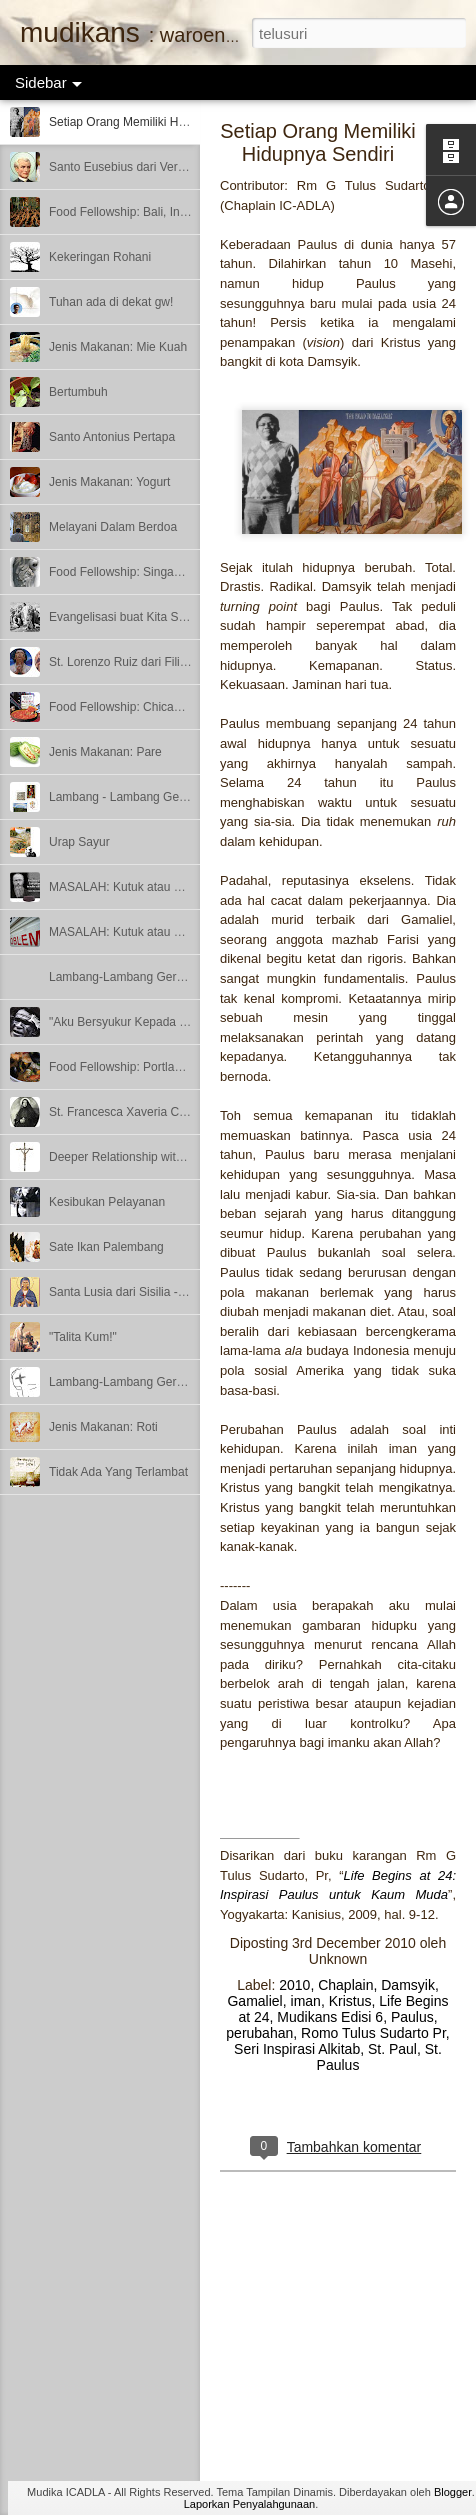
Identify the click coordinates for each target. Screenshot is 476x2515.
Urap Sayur (79, 842)
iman (306, 2001)
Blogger (453, 2492)
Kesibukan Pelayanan (107, 1202)
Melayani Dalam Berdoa (113, 527)
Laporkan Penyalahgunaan (250, 2504)
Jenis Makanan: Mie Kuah (118, 347)
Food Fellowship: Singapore (123, 572)
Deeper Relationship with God (128, 1157)
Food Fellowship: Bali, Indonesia (135, 212)
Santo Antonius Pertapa (112, 437)
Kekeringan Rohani (100, 257)
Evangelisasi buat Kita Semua (128, 617)
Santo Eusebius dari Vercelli (123, 167)
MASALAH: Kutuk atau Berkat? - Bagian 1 (161, 932)
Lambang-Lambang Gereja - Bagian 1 (149, 1382)
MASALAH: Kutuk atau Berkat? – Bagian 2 (162, 887)
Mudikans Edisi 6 (330, 2017)
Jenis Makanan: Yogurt (109, 482)
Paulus (412, 2017)
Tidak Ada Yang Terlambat (118, 1472)
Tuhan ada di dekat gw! (111, 302)
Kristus (350, 2001)
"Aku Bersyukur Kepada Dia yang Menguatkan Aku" (186, 1022)
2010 (294, 1985)
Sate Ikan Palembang (106, 1247)
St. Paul (392, 2049)
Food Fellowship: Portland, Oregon (141, 1067)
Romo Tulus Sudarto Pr (373, 2033)
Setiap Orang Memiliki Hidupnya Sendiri (155, 122)
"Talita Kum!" (83, 1337)
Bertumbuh (78, 392)
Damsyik (408, 1985)
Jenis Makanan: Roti (103, 1427)
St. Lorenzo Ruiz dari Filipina (125, 662)
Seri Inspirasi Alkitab (297, 2049)
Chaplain (345, 1985)
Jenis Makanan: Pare (105, 752)
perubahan (259, 2033)
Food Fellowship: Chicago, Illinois (138, 707)
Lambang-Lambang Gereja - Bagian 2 (149, 977)
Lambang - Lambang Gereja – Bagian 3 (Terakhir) (181, 797)
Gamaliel (254, 2001)
